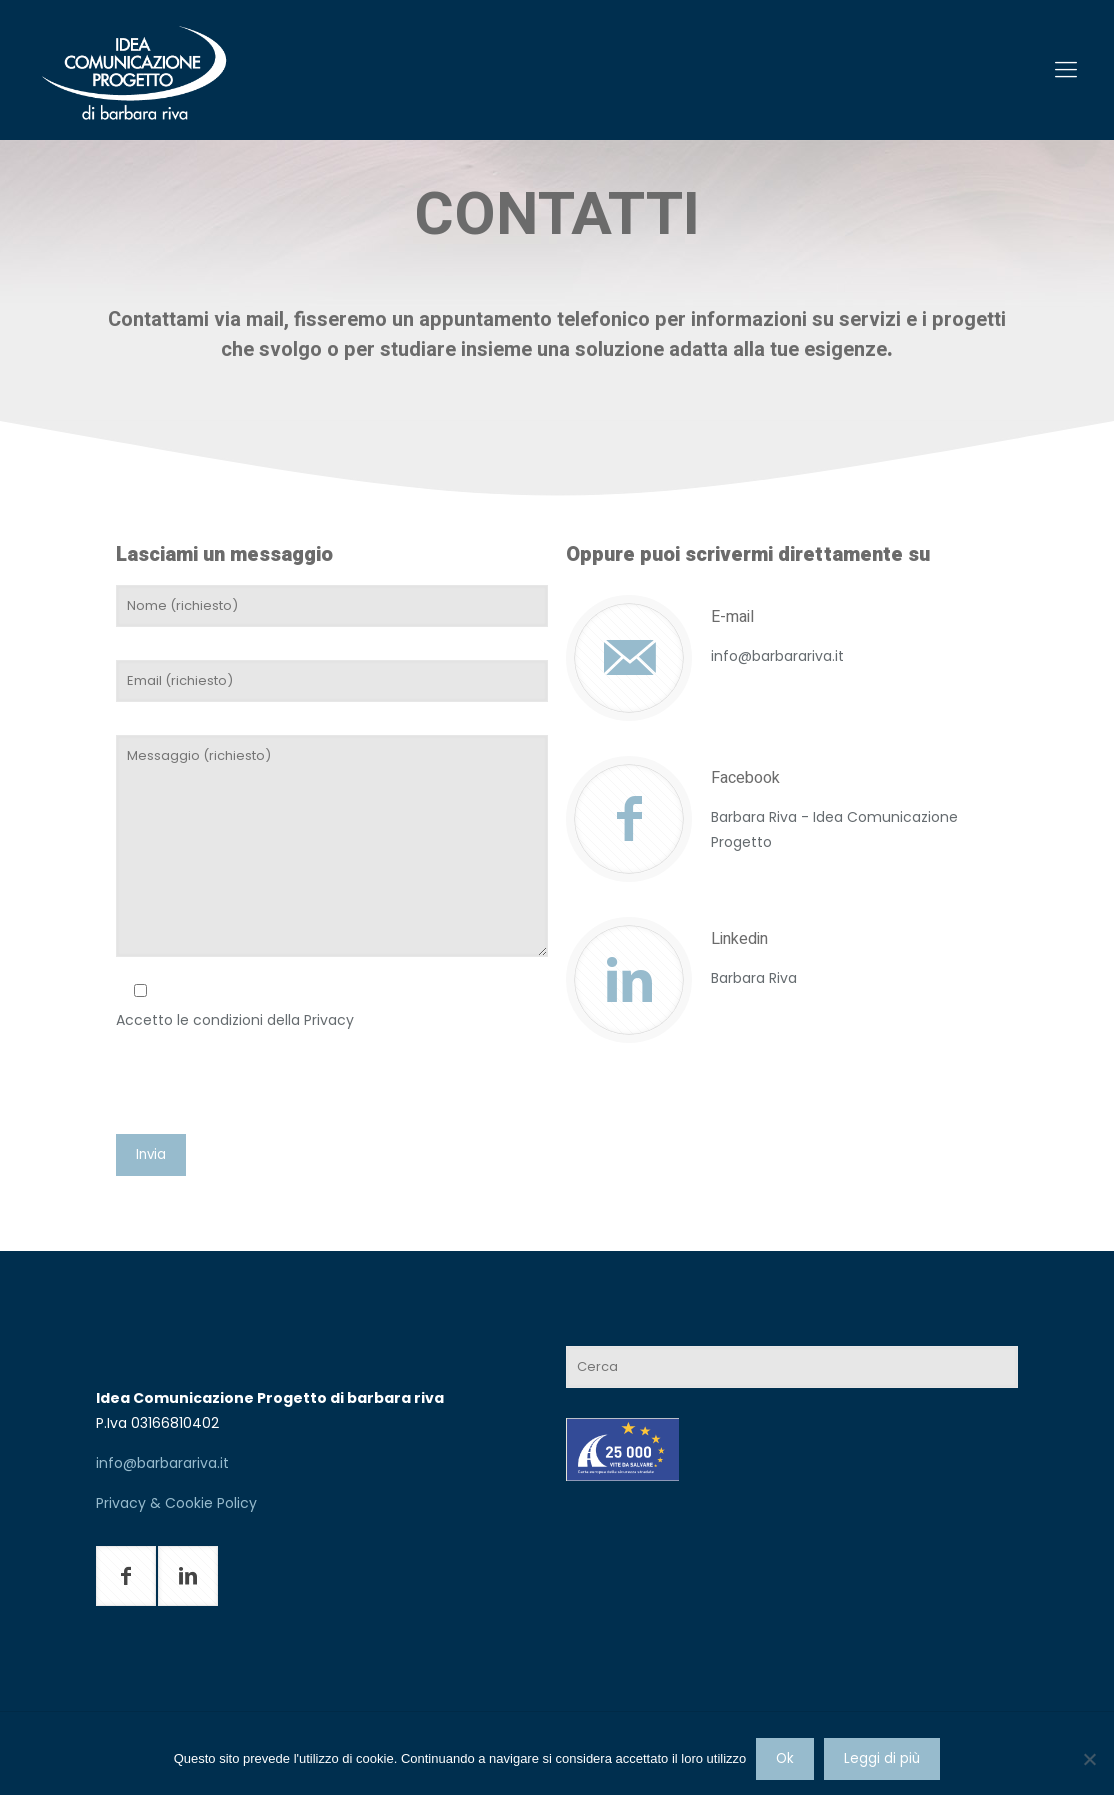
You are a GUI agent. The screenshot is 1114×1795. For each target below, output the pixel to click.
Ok (785, 1758)
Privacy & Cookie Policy (176, 1503)
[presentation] (268, 1087)
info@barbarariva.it (162, 1463)
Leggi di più (882, 1758)
